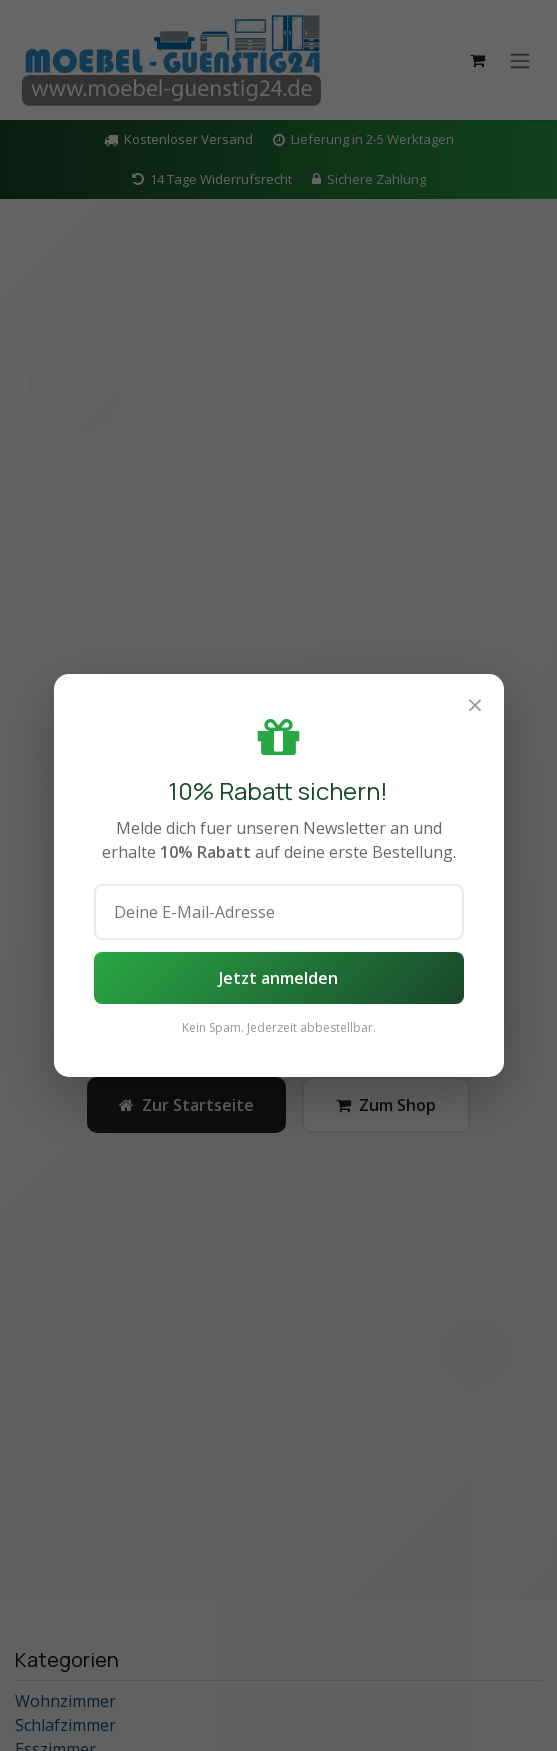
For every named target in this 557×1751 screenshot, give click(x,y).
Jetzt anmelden (278, 978)
